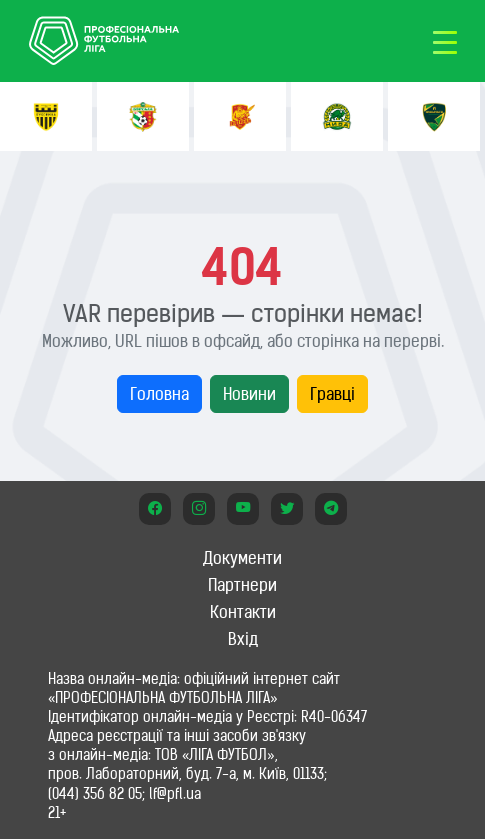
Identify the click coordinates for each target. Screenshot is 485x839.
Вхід (243, 639)
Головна (159, 394)
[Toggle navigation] (445, 41)
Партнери (242, 585)
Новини (249, 394)
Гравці (332, 394)
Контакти (243, 612)
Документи (242, 558)
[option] (46, 116)
